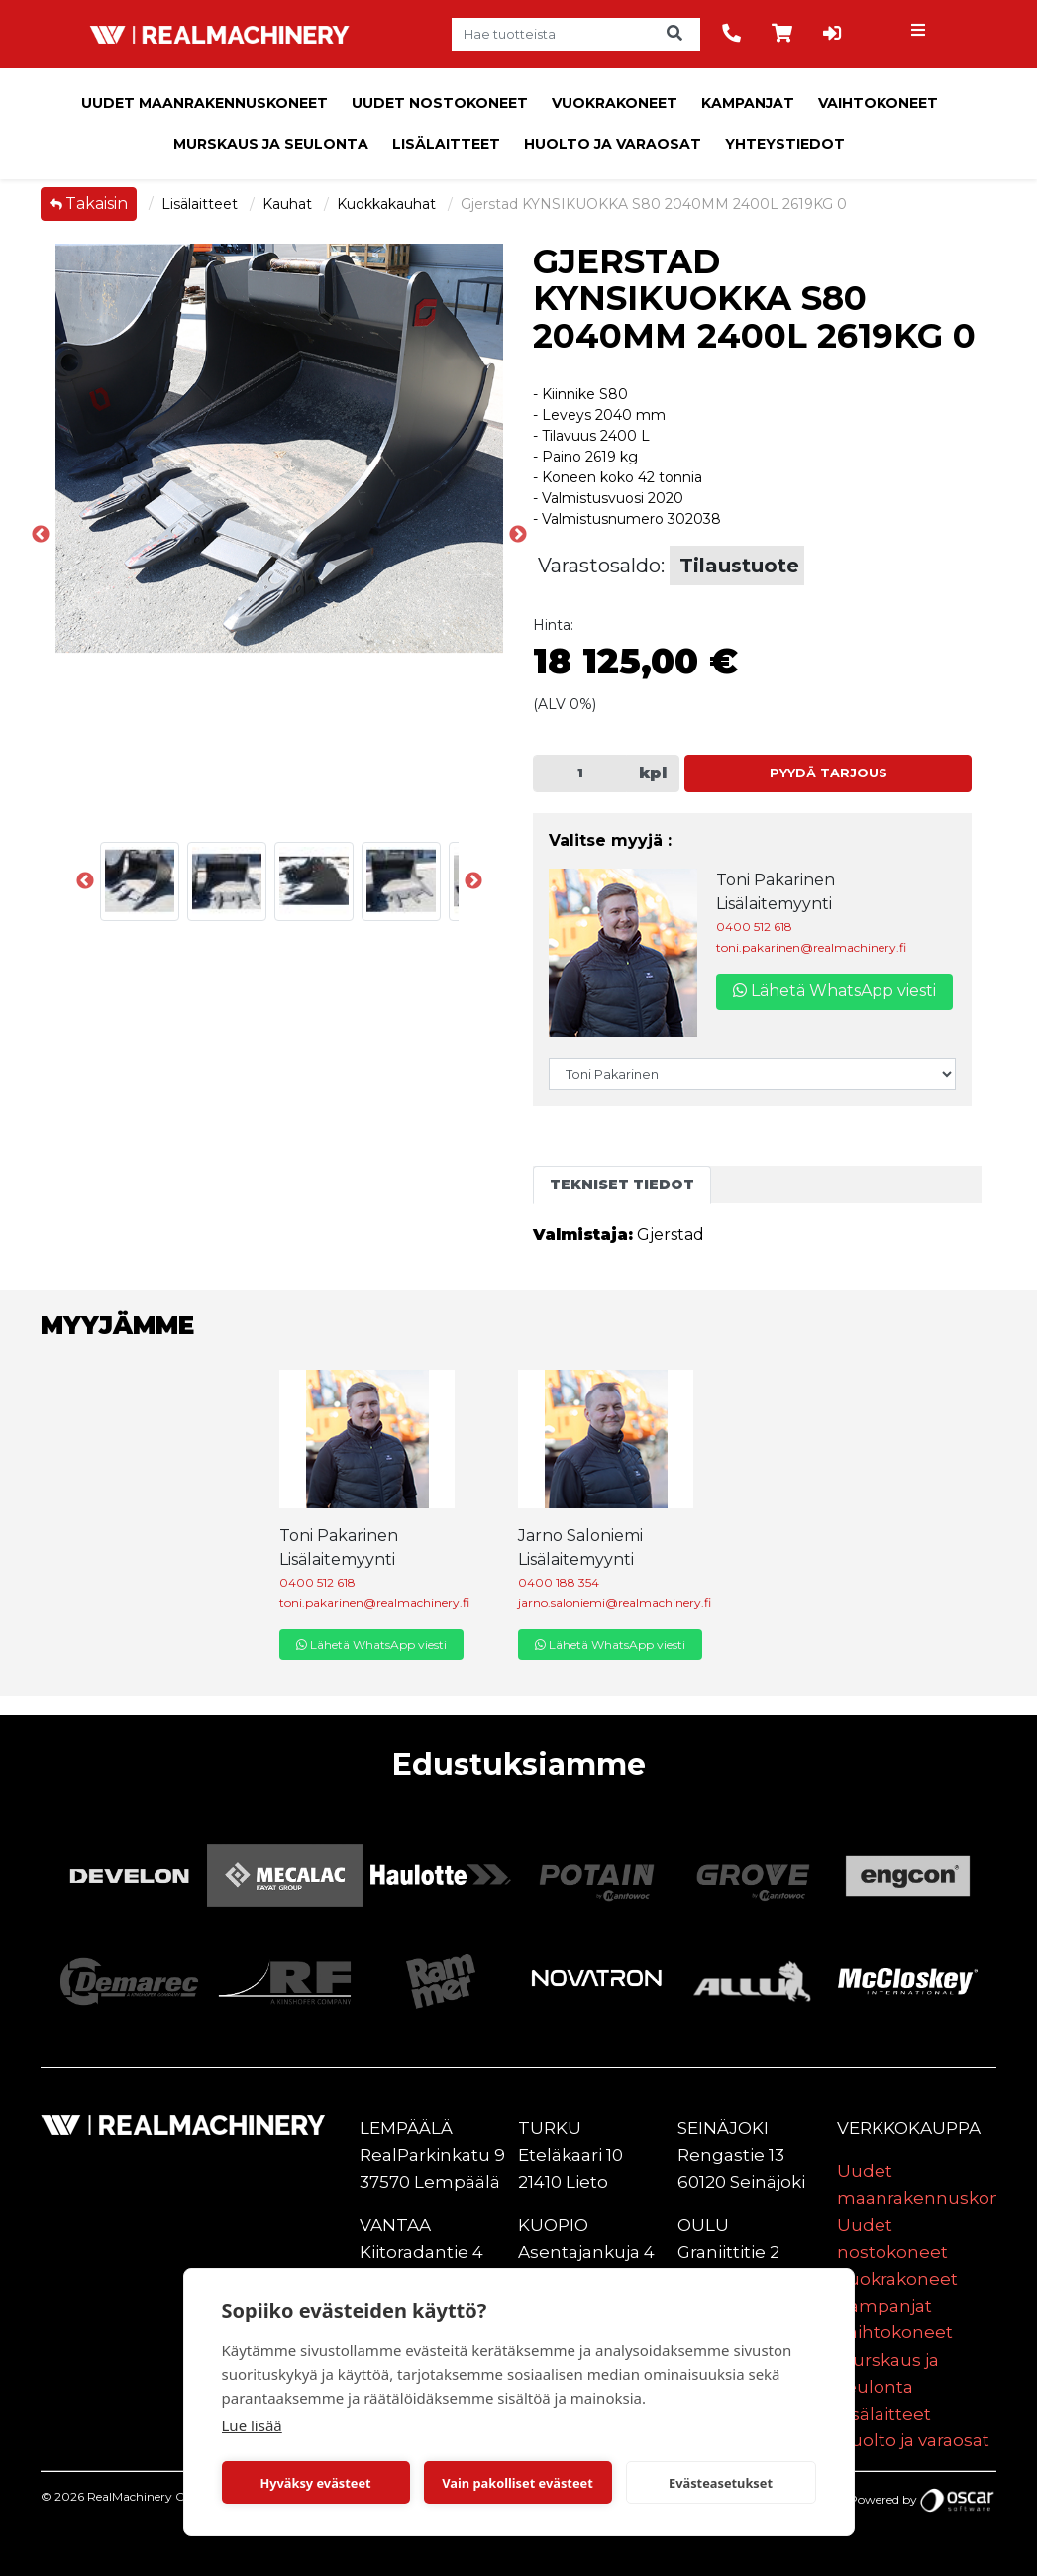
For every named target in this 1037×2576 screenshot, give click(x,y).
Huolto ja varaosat (612, 144)
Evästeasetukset (721, 2483)
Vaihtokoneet (878, 103)
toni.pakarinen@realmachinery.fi (811, 947)
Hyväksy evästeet (314, 2483)
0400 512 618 (754, 926)
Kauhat (289, 204)
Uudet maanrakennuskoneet (204, 103)
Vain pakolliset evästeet (517, 2483)
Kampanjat (747, 103)
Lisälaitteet (446, 144)
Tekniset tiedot (622, 1184)
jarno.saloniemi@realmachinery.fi (614, 1603)
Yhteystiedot (785, 144)
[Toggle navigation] (920, 35)
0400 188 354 (558, 1582)
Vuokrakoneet (614, 103)
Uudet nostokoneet (440, 103)
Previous (41, 535)
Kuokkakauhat (388, 204)
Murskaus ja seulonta (270, 144)
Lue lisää (252, 2425)
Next (473, 881)
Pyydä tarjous (828, 773)
